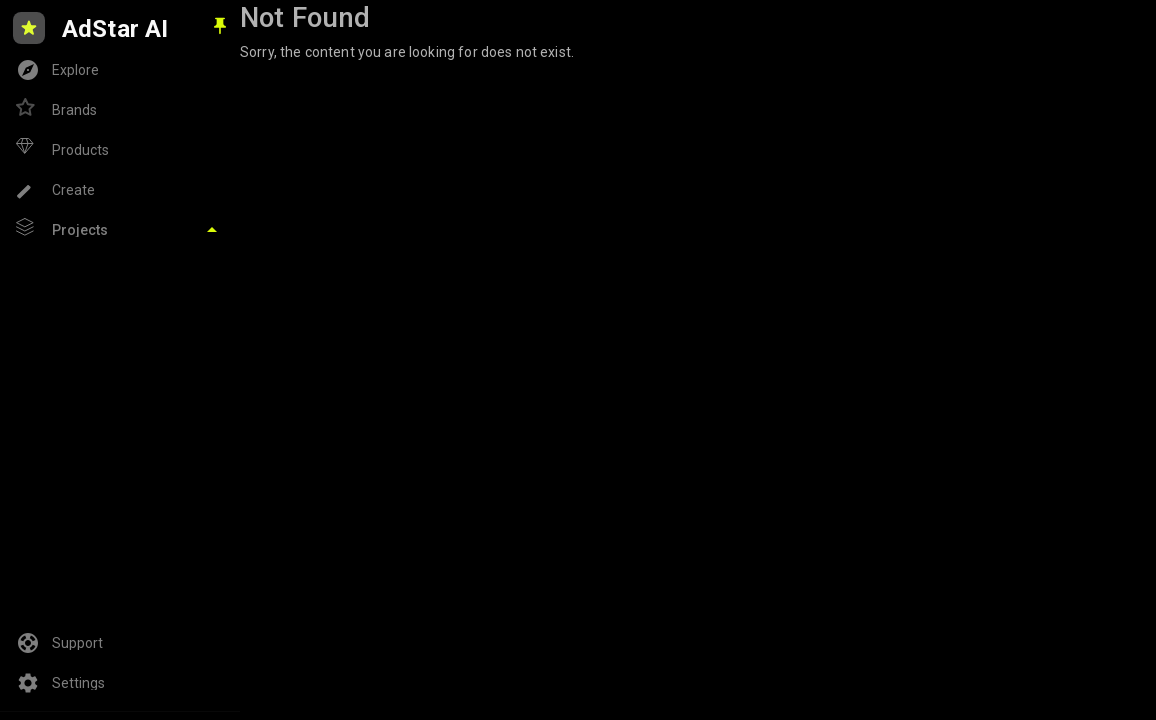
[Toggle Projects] (120, 230)
